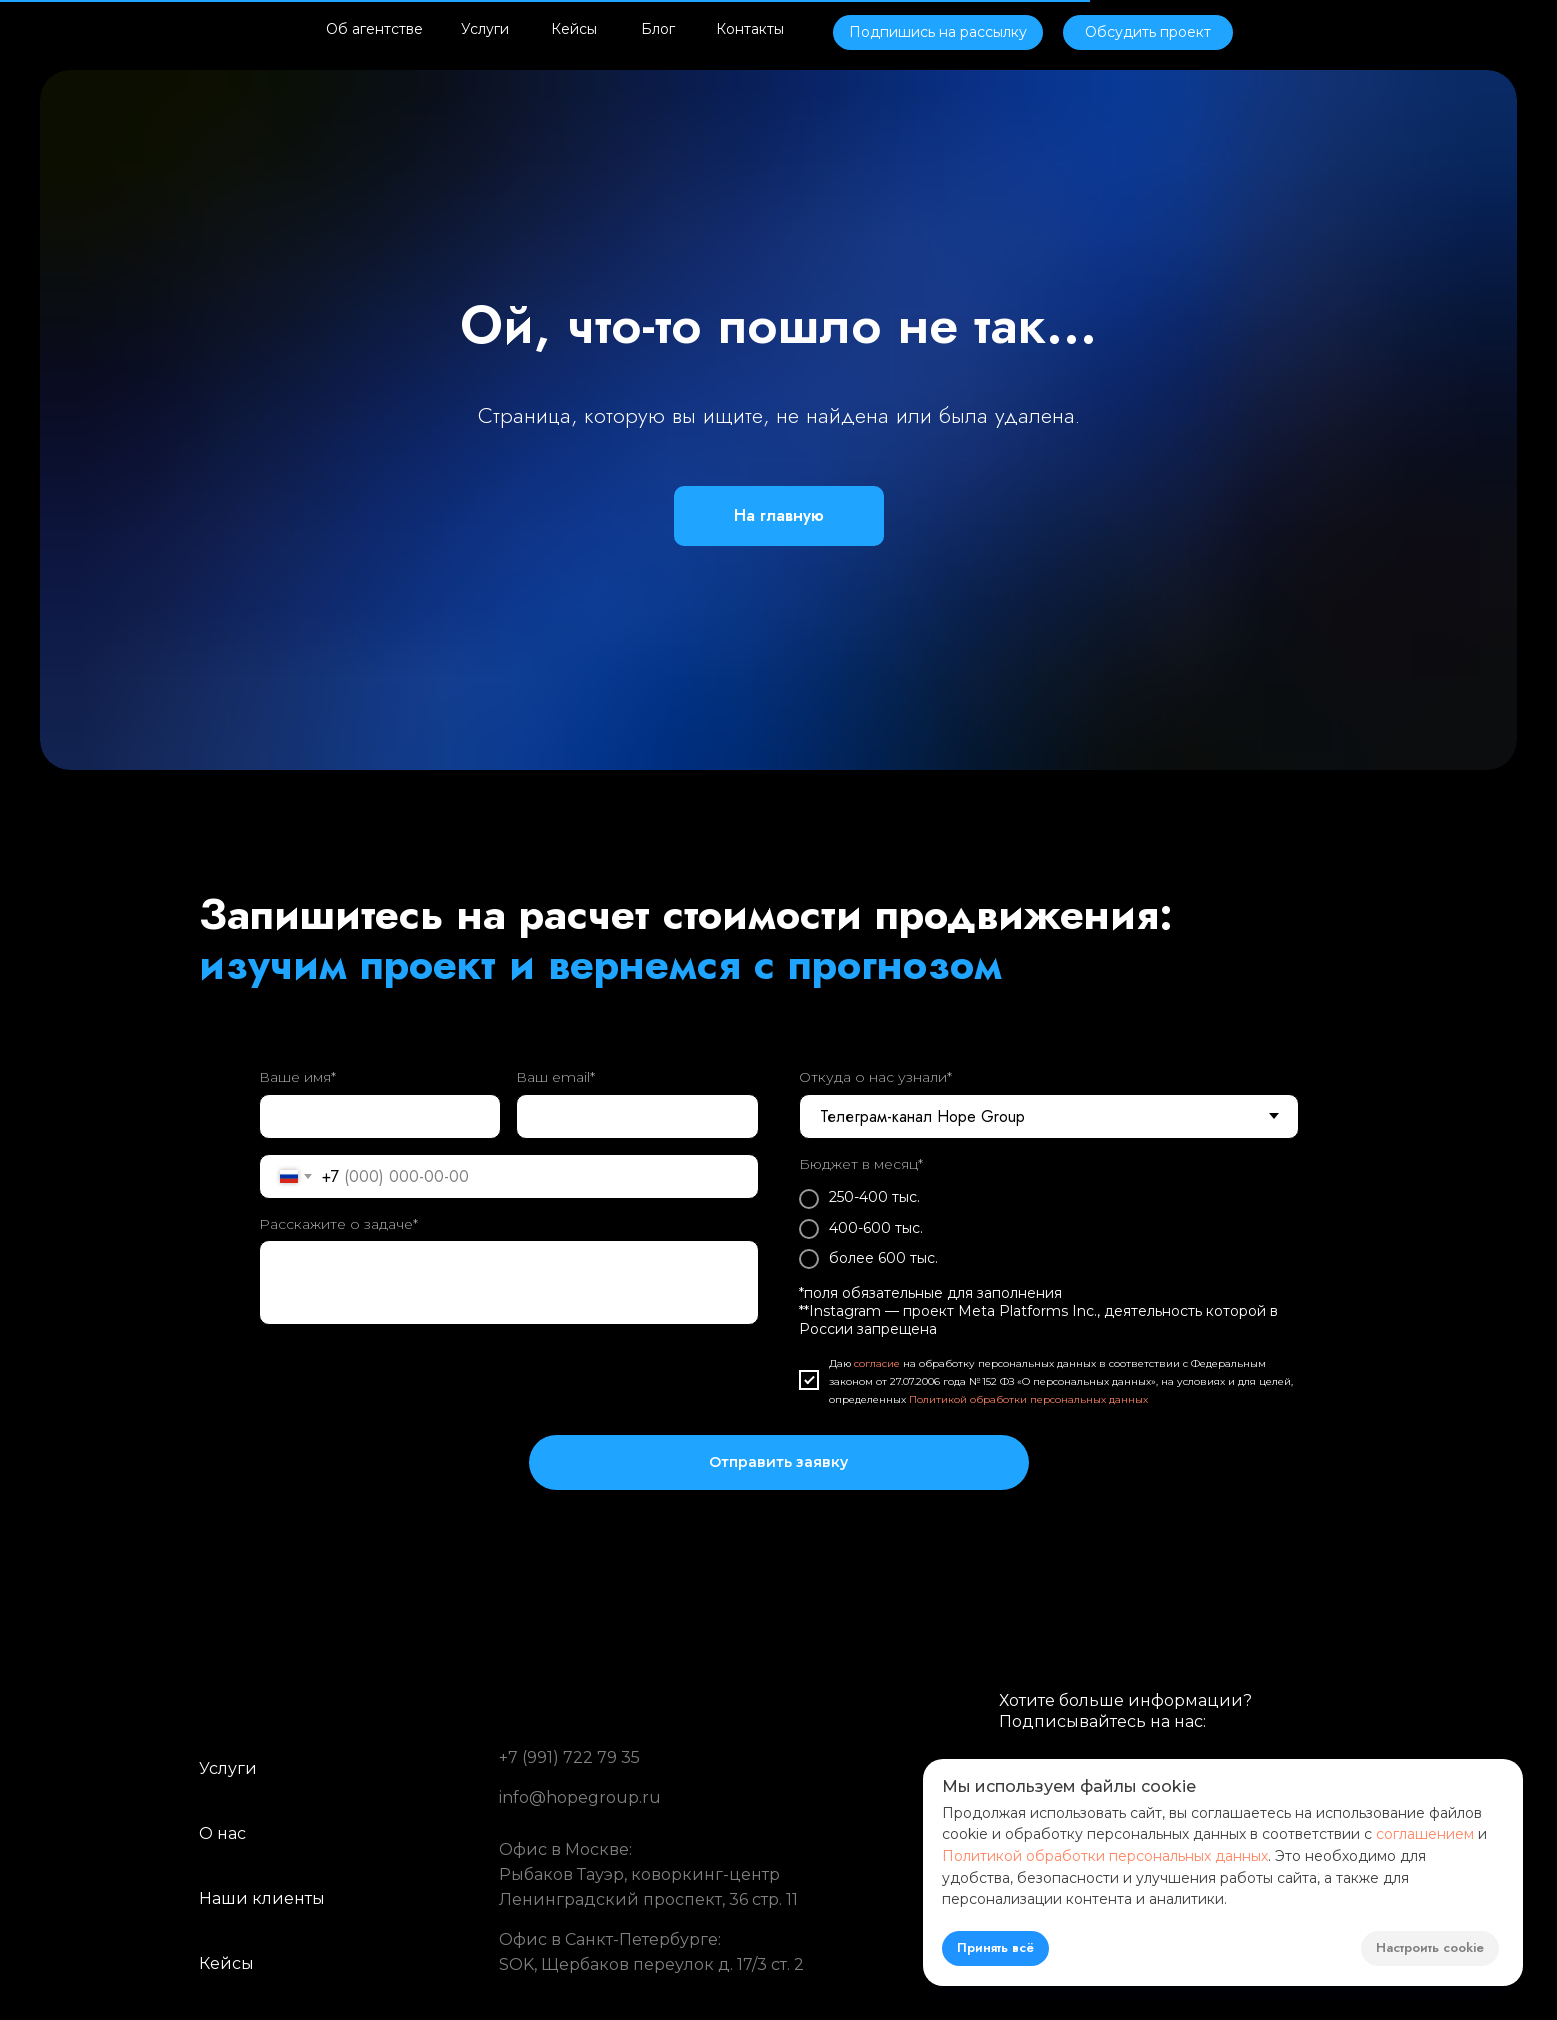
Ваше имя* (297, 1077)
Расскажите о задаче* (338, 1224)
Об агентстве (374, 29)
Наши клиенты (262, 1898)
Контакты (750, 29)
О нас (222, 1833)
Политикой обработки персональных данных (1028, 1399)
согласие (877, 1363)
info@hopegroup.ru (580, 1797)
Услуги (485, 29)
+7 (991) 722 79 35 (569, 1757)
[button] (938, 32)
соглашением (1425, 1834)
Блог (658, 29)
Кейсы (574, 29)
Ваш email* (555, 1077)
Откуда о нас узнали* (875, 1077)
